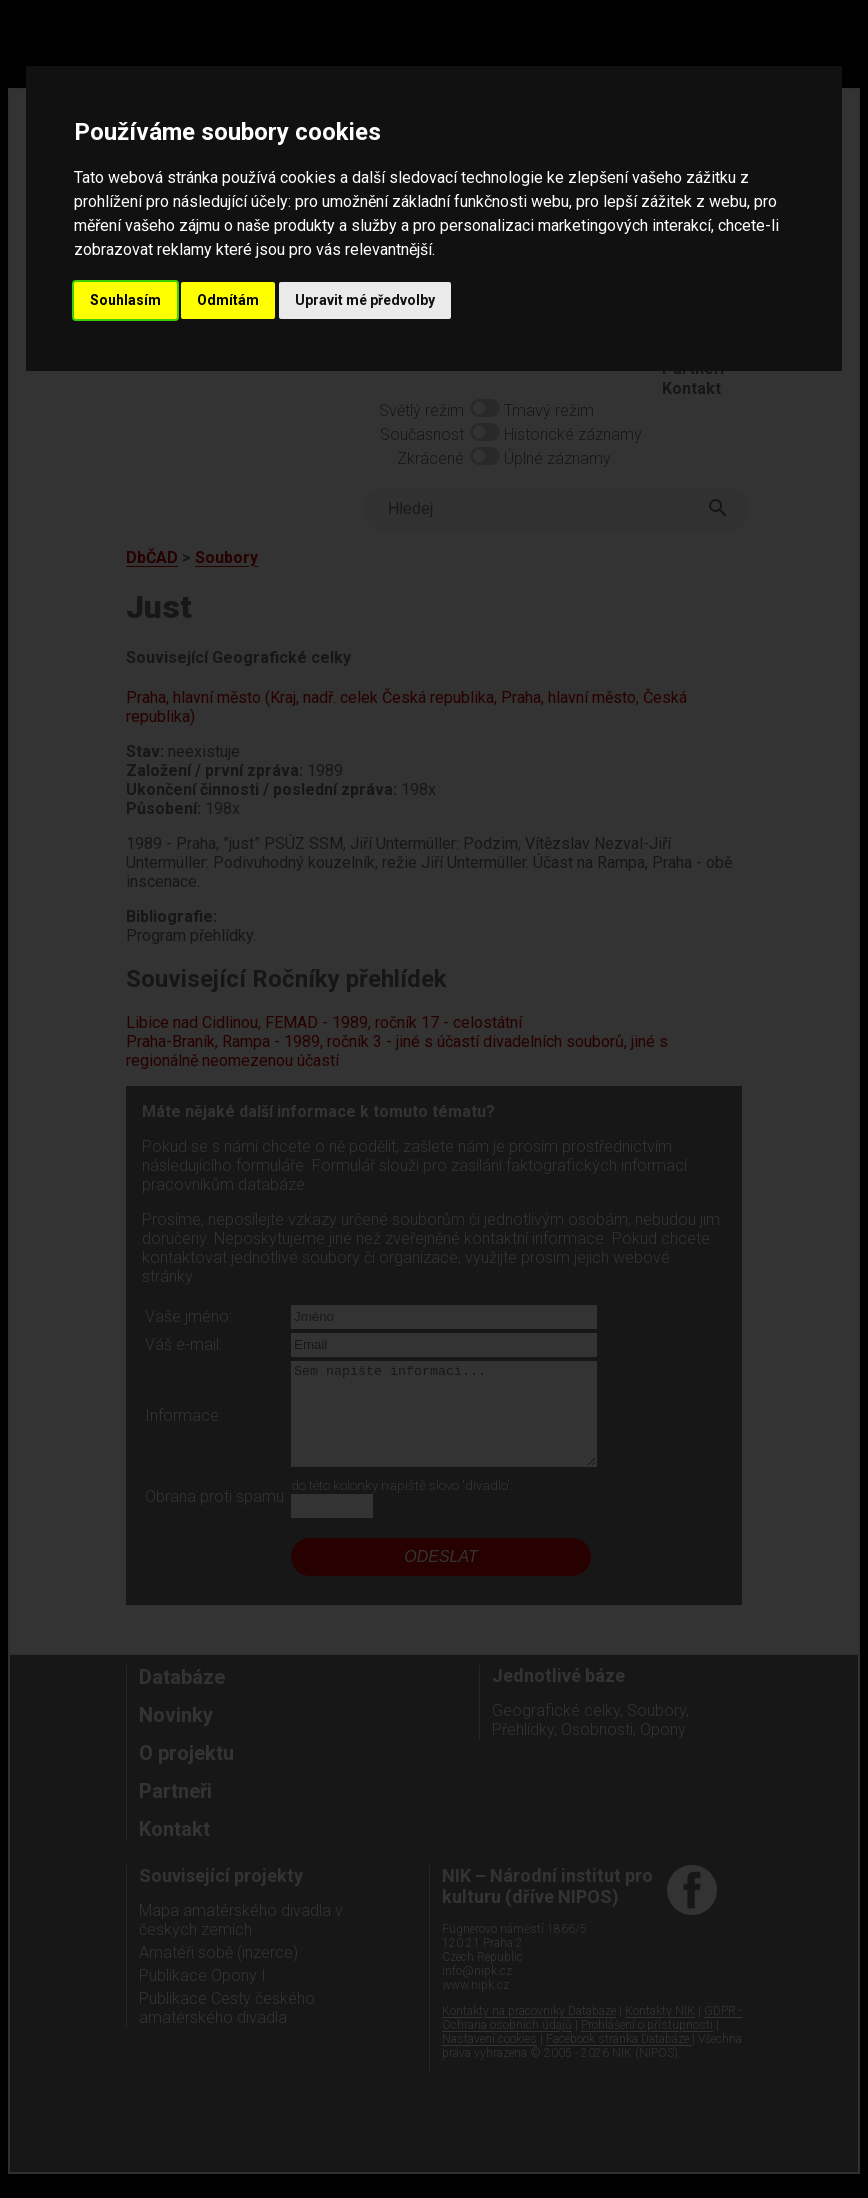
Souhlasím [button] (125, 300)
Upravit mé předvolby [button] (365, 300)
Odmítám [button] (228, 300)
